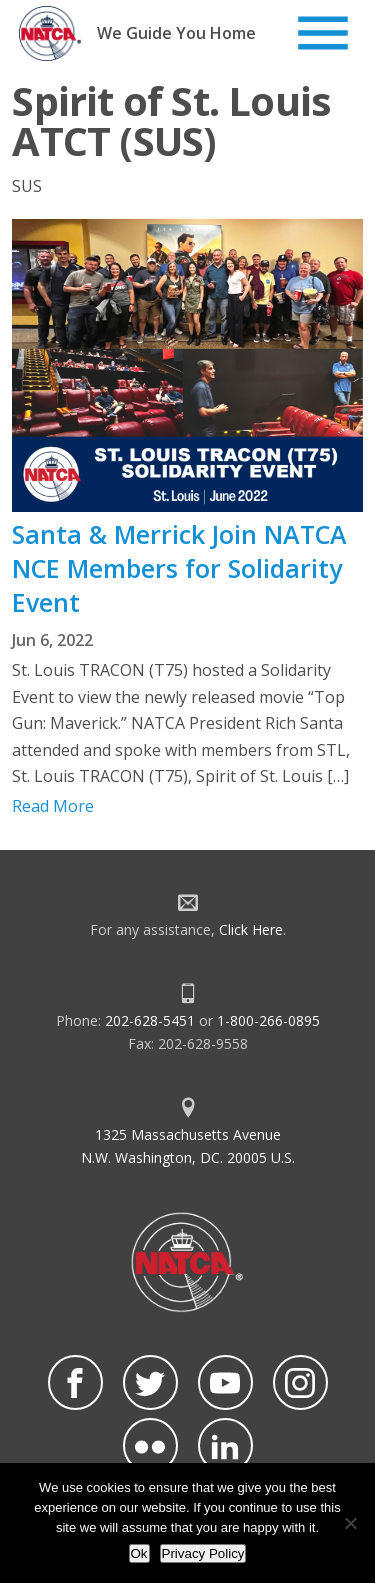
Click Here (251, 929)
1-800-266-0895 (268, 1020)
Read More (53, 806)
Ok (139, 1553)
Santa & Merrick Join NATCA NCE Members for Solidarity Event (179, 568)
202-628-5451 (150, 1020)
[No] (350, 1523)
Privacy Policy (203, 1553)
